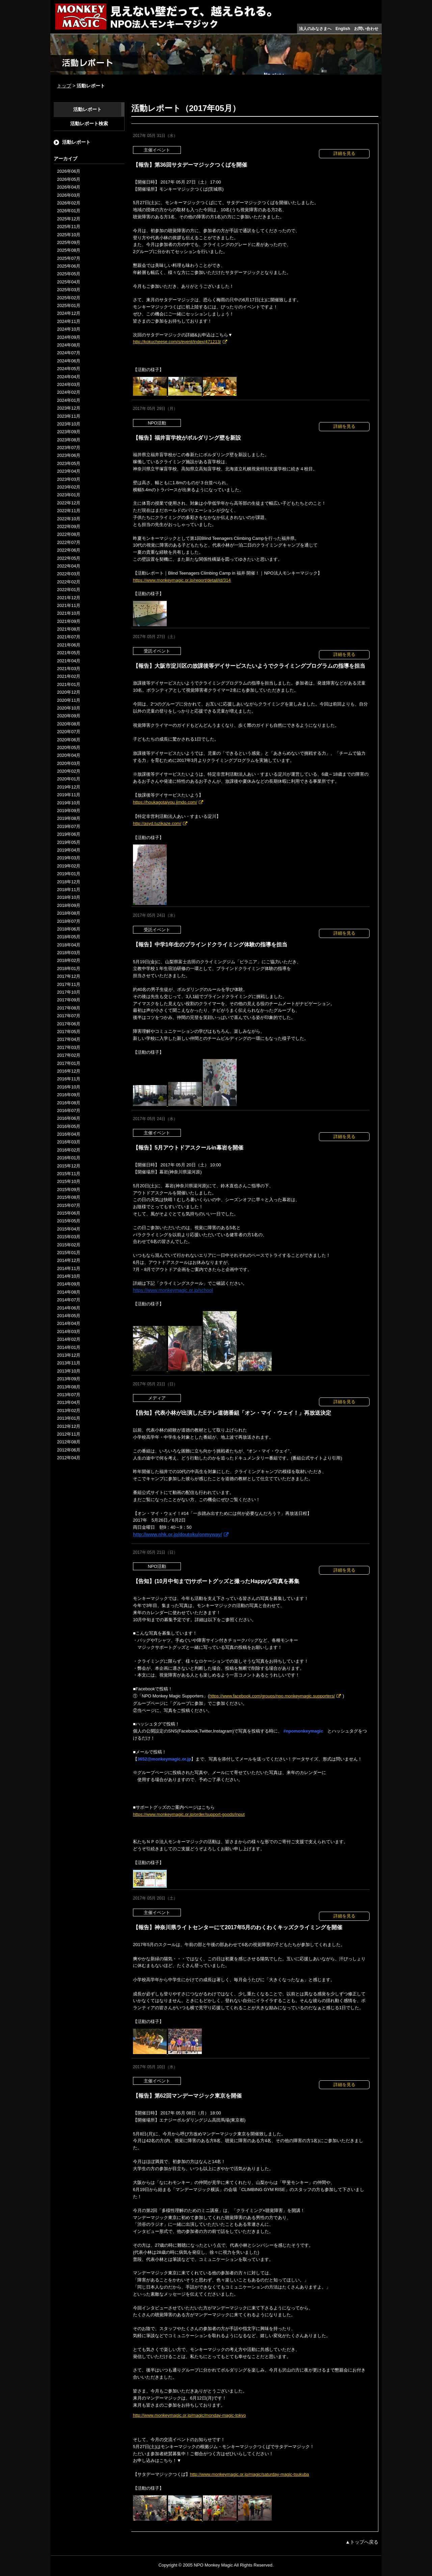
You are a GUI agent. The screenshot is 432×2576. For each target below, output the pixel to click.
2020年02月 (68, 771)
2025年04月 (68, 281)
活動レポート (87, 109)
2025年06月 (68, 266)
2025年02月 (68, 297)
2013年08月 (68, 1386)
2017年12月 (68, 976)
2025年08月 (68, 250)
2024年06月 (68, 360)
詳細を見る (344, 153)
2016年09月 (68, 1094)
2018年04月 (68, 944)
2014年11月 (68, 1268)
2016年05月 (68, 1126)
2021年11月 (68, 605)
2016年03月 (68, 1141)
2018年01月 (68, 968)
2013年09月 (68, 1378)
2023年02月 (68, 487)
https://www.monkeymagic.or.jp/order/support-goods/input (189, 1814)
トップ (64, 85)
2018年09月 (68, 905)
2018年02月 (68, 960)
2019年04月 (68, 850)
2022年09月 (68, 526)
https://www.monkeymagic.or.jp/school (173, 1290)
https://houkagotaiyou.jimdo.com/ (165, 802)
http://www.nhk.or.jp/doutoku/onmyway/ (177, 1534)
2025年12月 (68, 218)
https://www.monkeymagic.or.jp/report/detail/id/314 (182, 580)
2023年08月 (68, 439)
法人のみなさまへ (315, 28)
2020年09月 (68, 715)
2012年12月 (68, 1426)
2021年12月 (68, 597)
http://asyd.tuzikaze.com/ (157, 823)
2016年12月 (68, 1071)
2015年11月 (68, 1173)
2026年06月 (68, 171)
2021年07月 (68, 636)
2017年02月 (68, 1055)
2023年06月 (68, 455)
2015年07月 (68, 1205)
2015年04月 (68, 1228)
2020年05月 (68, 747)
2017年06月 (68, 1023)
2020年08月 (68, 723)
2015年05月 (68, 1220)
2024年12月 (68, 313)
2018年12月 (68, 881)
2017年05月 (68, 1031)
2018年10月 (68, 897)
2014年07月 (68, 1299)
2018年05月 (68, 936)
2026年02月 (68, 202)
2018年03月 (68, 952)
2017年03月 (68, 1047)
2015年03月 (68, 1236)
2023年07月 (68, 447)
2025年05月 (68, 273)
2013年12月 (68, 1355)
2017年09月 (68, 999)
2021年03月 (68, 668)
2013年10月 (68, 1371)
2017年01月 (68, 1063)
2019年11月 (68, 794)
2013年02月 (68, 1410)
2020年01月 (68, 778)
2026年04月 (68, 187)
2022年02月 (68, 581)
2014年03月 (68, 1331)
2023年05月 (68, 463)
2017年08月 (68, 1007)
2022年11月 (68, 510)
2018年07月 (68, 921)
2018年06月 (68, 929)
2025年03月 (68, 289)
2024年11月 (68, 321)
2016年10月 (68, 1086)
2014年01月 (68, 1347)
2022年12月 (68, 502)
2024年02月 (68, 392)
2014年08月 (68, 1292)
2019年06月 (68, 834)
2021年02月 (68, 676)
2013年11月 (68, 1362)
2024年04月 (68, 376)
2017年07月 (68, 1015)
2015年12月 (68, 1165)
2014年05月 (68, 1315)
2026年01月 (68, 210)
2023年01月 (68, 494)
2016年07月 (68, 1110)
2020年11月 (68, 700)
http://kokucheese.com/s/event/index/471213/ (177, 341)
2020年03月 (68, 763)
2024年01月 (68, 400)
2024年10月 (68, 329)
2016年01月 (68, 1157)
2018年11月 (68, 889)
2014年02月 (68, 1339)
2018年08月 (68, 913)
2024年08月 (68, 345)
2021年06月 (68, 644)
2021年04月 (68, 660)
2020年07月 (68, 731)
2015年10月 (68, 1181)
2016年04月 (68, 1134)
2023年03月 (68, 479)
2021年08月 (68, 629)
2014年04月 (68, 1323)
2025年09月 (68, 242)
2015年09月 (68, 1189)
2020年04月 (68, 755)
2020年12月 (68, 692)
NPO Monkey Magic (213, 2565)
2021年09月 (68, 621)
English (342, 28)
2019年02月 (68, 865)
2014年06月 (68, 1307)
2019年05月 (68, 842)
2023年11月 (68, 416)
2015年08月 (68, 1197)
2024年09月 (68, 337)
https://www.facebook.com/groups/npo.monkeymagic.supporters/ (272, 1695)
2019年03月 (68, 857)
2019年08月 (68, 818)
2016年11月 (68, 1078)
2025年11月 (68, 226)
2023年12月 (68, 408)
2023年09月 (68, 431)
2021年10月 (68, 613)
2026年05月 (68, 179)
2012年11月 (68, 1434)
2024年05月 (68, 368)
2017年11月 (68, 984)
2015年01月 (68, 1252)
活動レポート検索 (89, 123)
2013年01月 (68, 1418)
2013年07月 (68, 1394)
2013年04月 (68, 1402)
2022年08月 (68, 534)
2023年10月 (68, 423)
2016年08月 (68, 1102)
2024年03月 (68, 384)
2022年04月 (68, 566)
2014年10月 (68, 1276)
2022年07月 (68, 542)
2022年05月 (68, 558)
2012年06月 (68, 1449)
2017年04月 (68, 1039)
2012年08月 (68, 1441)
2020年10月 (68, 708)
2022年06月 (68, 550)
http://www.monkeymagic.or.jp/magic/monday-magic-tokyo (189, 2415)
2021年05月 (68, 652)
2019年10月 (68, 802)
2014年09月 (68, 1283)
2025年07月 (68, 258)
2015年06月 (68, 1213)
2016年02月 (68, 1150)
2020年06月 (68, 739)
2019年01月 (68, 873)
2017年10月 (68, 992)
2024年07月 (68, 352)
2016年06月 (68, 1118)
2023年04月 (68, 471)
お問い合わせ (366, 28)
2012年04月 (68, 1457)
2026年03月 (68, 195)
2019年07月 (68, 826)
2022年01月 (68, 589)
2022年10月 (68, 518)
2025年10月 (68, 234)
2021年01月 (68, 684)
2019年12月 (68, 787)
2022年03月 (68, 573)
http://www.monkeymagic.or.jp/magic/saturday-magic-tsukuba (249, 2474)
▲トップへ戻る (361, 2542)
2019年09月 (68, 810)
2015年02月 (68, 1244)
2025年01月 (68, 305)
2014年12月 (68, 1260)
